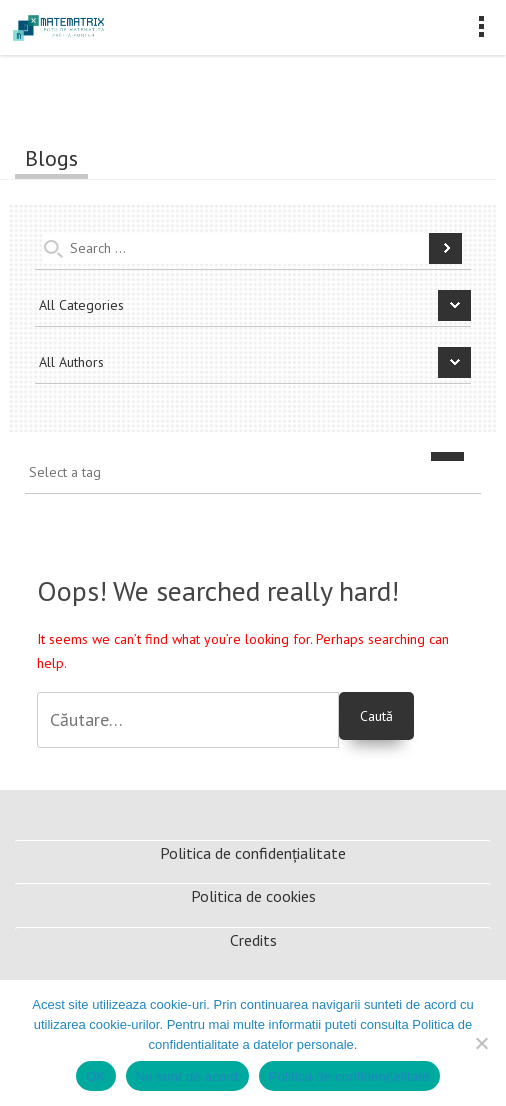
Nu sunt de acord (187, 1076)
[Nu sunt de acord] (481, 1043)
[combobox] (253, 477)
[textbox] (257, 473)
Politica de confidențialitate (253, 853)
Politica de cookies (253, 896)
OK (95, 1076)
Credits (253, 940)
